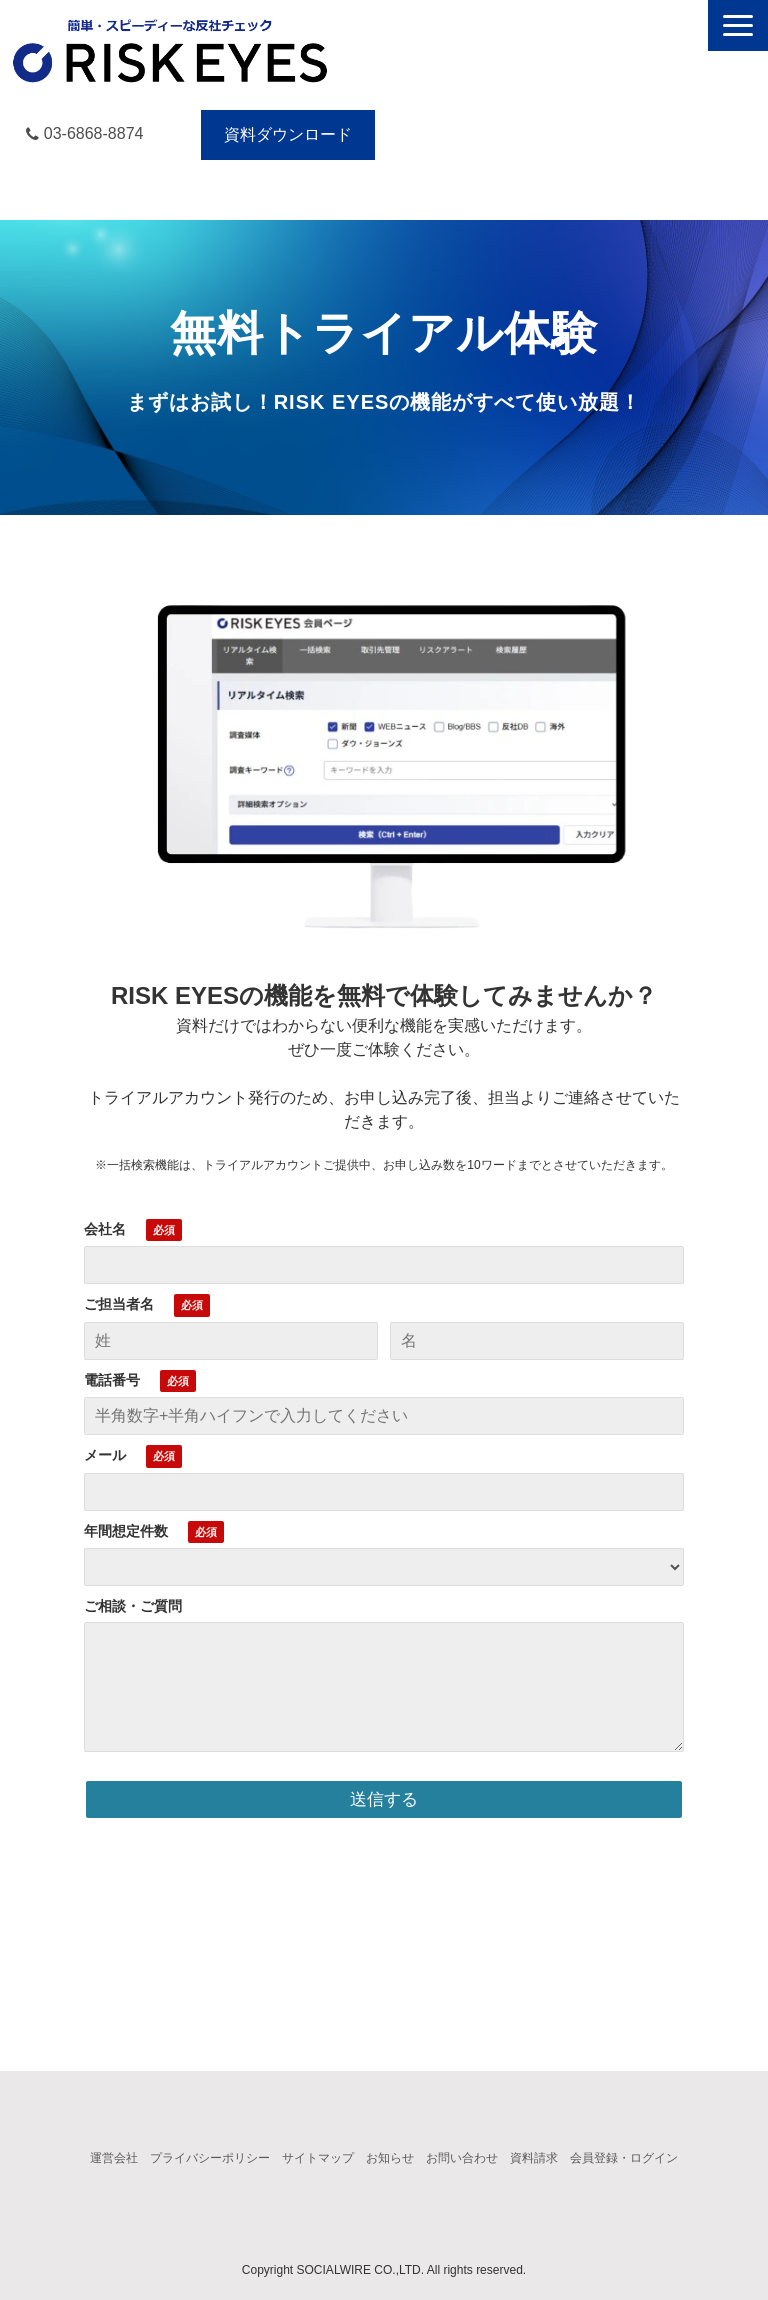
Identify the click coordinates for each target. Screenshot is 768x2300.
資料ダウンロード (288, 134)
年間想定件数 (126, 1531)
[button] (738, 25)
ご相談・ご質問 (133, 1606)
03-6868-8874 (94, 133)
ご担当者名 (119, 1304)
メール (105, 1455)
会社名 (105, 1229)
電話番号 (112, 1380)
